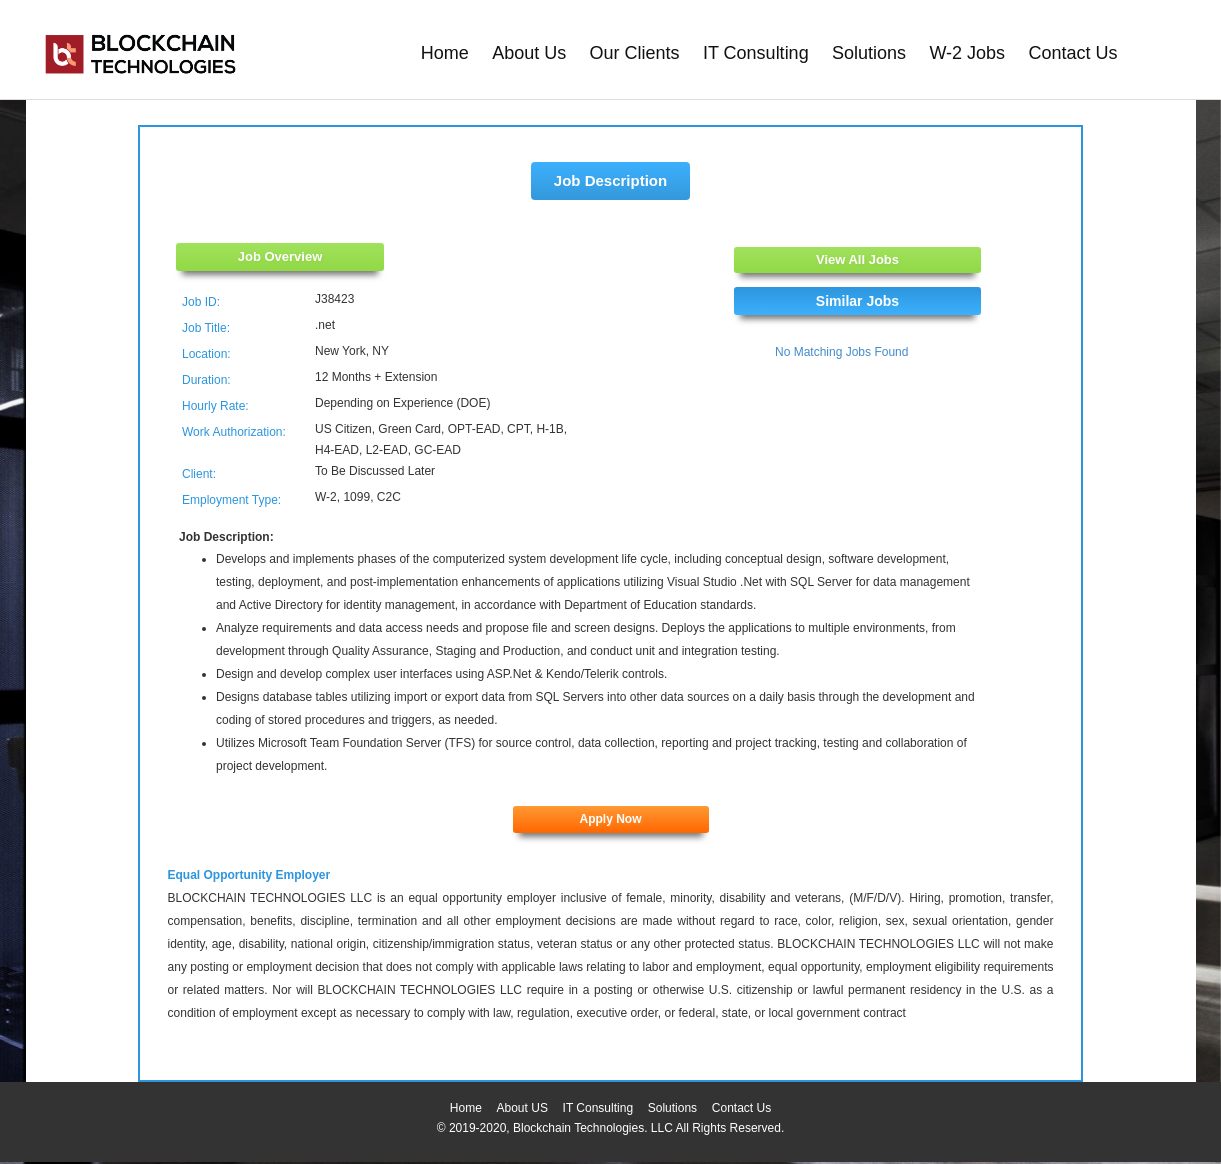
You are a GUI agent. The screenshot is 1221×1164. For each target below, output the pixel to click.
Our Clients (635, 53)
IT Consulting (756, 53)
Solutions (869, 53)
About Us (529, 53)
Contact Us (1072, 53)
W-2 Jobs (967, 53)
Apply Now (611, 819)
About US (522, 1108)
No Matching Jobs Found (841, 352)
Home (445, 53)
